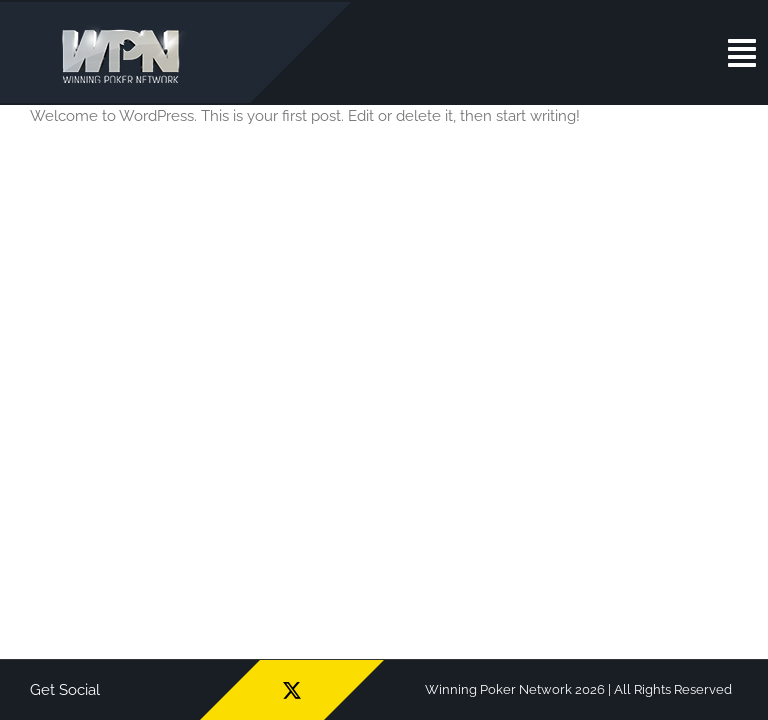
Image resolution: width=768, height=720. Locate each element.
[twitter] (292, 690)
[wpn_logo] (125, 29)
